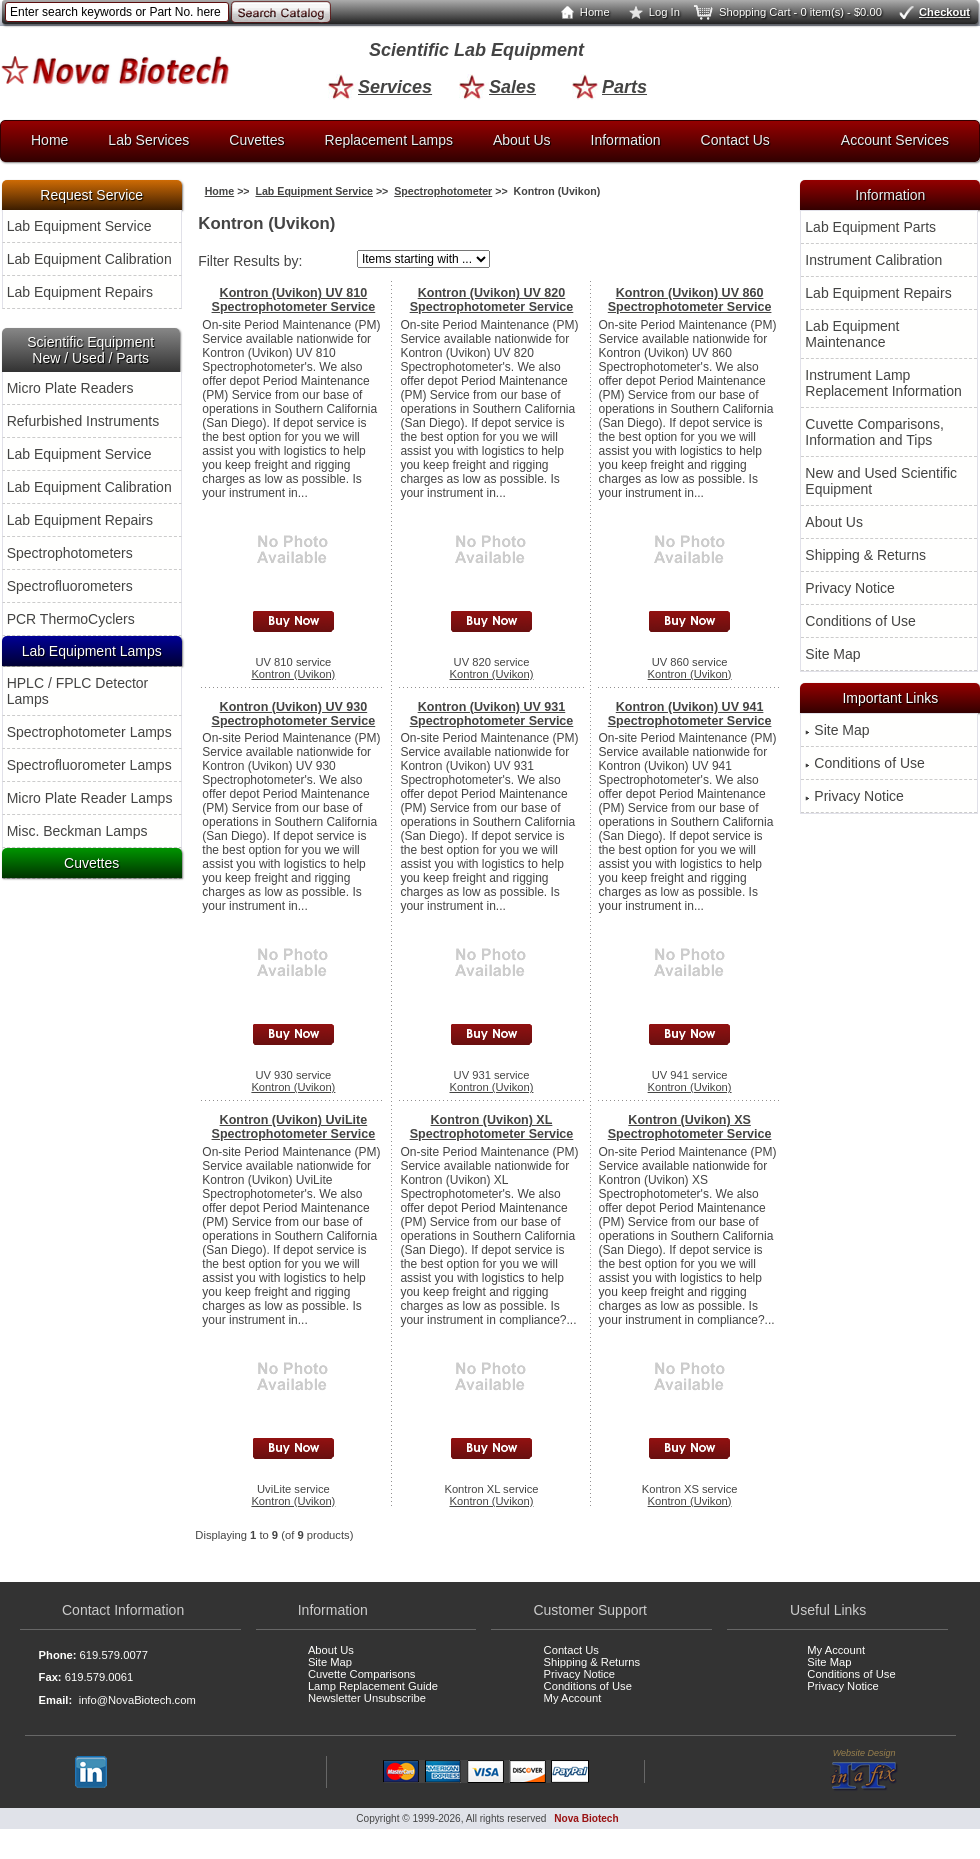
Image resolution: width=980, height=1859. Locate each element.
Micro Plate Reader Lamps (90, 798)
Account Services (895, 140)
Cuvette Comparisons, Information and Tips (874, 432)
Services (380, 87)
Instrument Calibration (873, 260)
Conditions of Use (860, 621)
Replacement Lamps (389, 140)
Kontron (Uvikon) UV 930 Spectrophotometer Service (294, 714)
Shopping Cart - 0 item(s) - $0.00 (786, 12)
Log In (650, 12)
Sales (497, 87)
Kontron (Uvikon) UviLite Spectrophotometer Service (294, 1127)
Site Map (832, 654)
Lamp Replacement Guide (373, 1686)
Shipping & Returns (865, 555)
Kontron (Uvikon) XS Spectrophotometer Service (690, 1127)
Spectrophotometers (70, 553)
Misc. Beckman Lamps (77, 831)
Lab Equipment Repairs (80, 292)
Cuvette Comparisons (362, 1674)
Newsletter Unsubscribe (367, 1698)
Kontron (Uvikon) (293, 674)
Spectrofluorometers (70, 586)
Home (581, 12)
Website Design (864, 1770)
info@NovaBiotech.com (137, 1700)
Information (626, 140)
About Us (522, 140)
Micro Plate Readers (70, 388)
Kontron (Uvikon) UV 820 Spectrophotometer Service (492, 300)
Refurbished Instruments (83, 421)
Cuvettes (256, 140)
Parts (609, 87)
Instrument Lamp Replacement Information (883, 383)
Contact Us (735, 140)
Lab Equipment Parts (870, 227)
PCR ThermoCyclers (71, 619)
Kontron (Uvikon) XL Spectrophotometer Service (492, 1127)
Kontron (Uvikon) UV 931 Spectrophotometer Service (492, 714)
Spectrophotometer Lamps (89, 732)
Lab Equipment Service (79, 226)
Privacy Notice (849, 588)
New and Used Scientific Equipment (881, 481)
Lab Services (148, 140)
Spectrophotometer (443, 191)
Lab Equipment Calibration (89, 259)
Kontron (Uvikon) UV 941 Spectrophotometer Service (690, 714)
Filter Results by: (250, 261)
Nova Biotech (586, 1818)
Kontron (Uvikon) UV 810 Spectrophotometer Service (294, 300)
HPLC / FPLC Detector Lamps (78, 691)
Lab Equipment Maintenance (852, 334)
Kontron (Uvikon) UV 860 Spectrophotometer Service (690, 300)
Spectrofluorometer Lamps (89, 765)
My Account (573, 1698)
